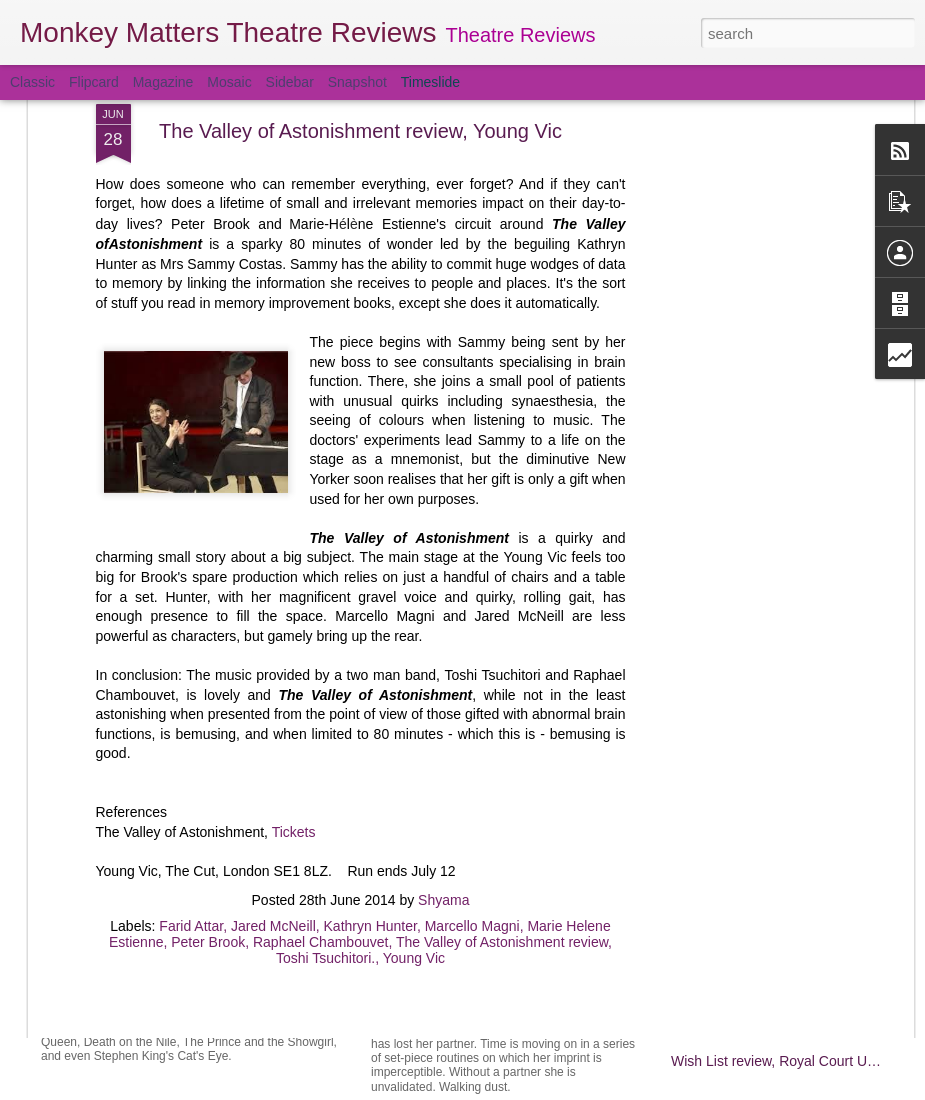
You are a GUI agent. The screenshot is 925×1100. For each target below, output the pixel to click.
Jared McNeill (273, 695)
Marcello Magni (472, 695)
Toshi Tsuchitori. (325, 727)
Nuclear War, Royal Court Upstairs (508, 978)
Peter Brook (208, 711)
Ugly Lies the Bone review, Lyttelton (781, 956)
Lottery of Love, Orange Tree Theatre (786, 781)
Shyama (443, 669)
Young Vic (414, 727)
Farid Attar (191, 695)
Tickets (294, 601)
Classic (32, 82)
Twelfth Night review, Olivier (757, 991)
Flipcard (94, 82)
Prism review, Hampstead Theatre (221, 958)
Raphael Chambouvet (320, 711)
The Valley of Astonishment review (502, 711)
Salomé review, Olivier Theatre (493, 848)
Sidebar (290, 82)
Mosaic (229, 82)
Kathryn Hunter (370, 695)
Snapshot (357, 82)
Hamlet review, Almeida (744, 816)
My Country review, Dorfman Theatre (785, 886)
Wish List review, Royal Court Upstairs (789, 1061)
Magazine (163, 82)
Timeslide (430, 82)
